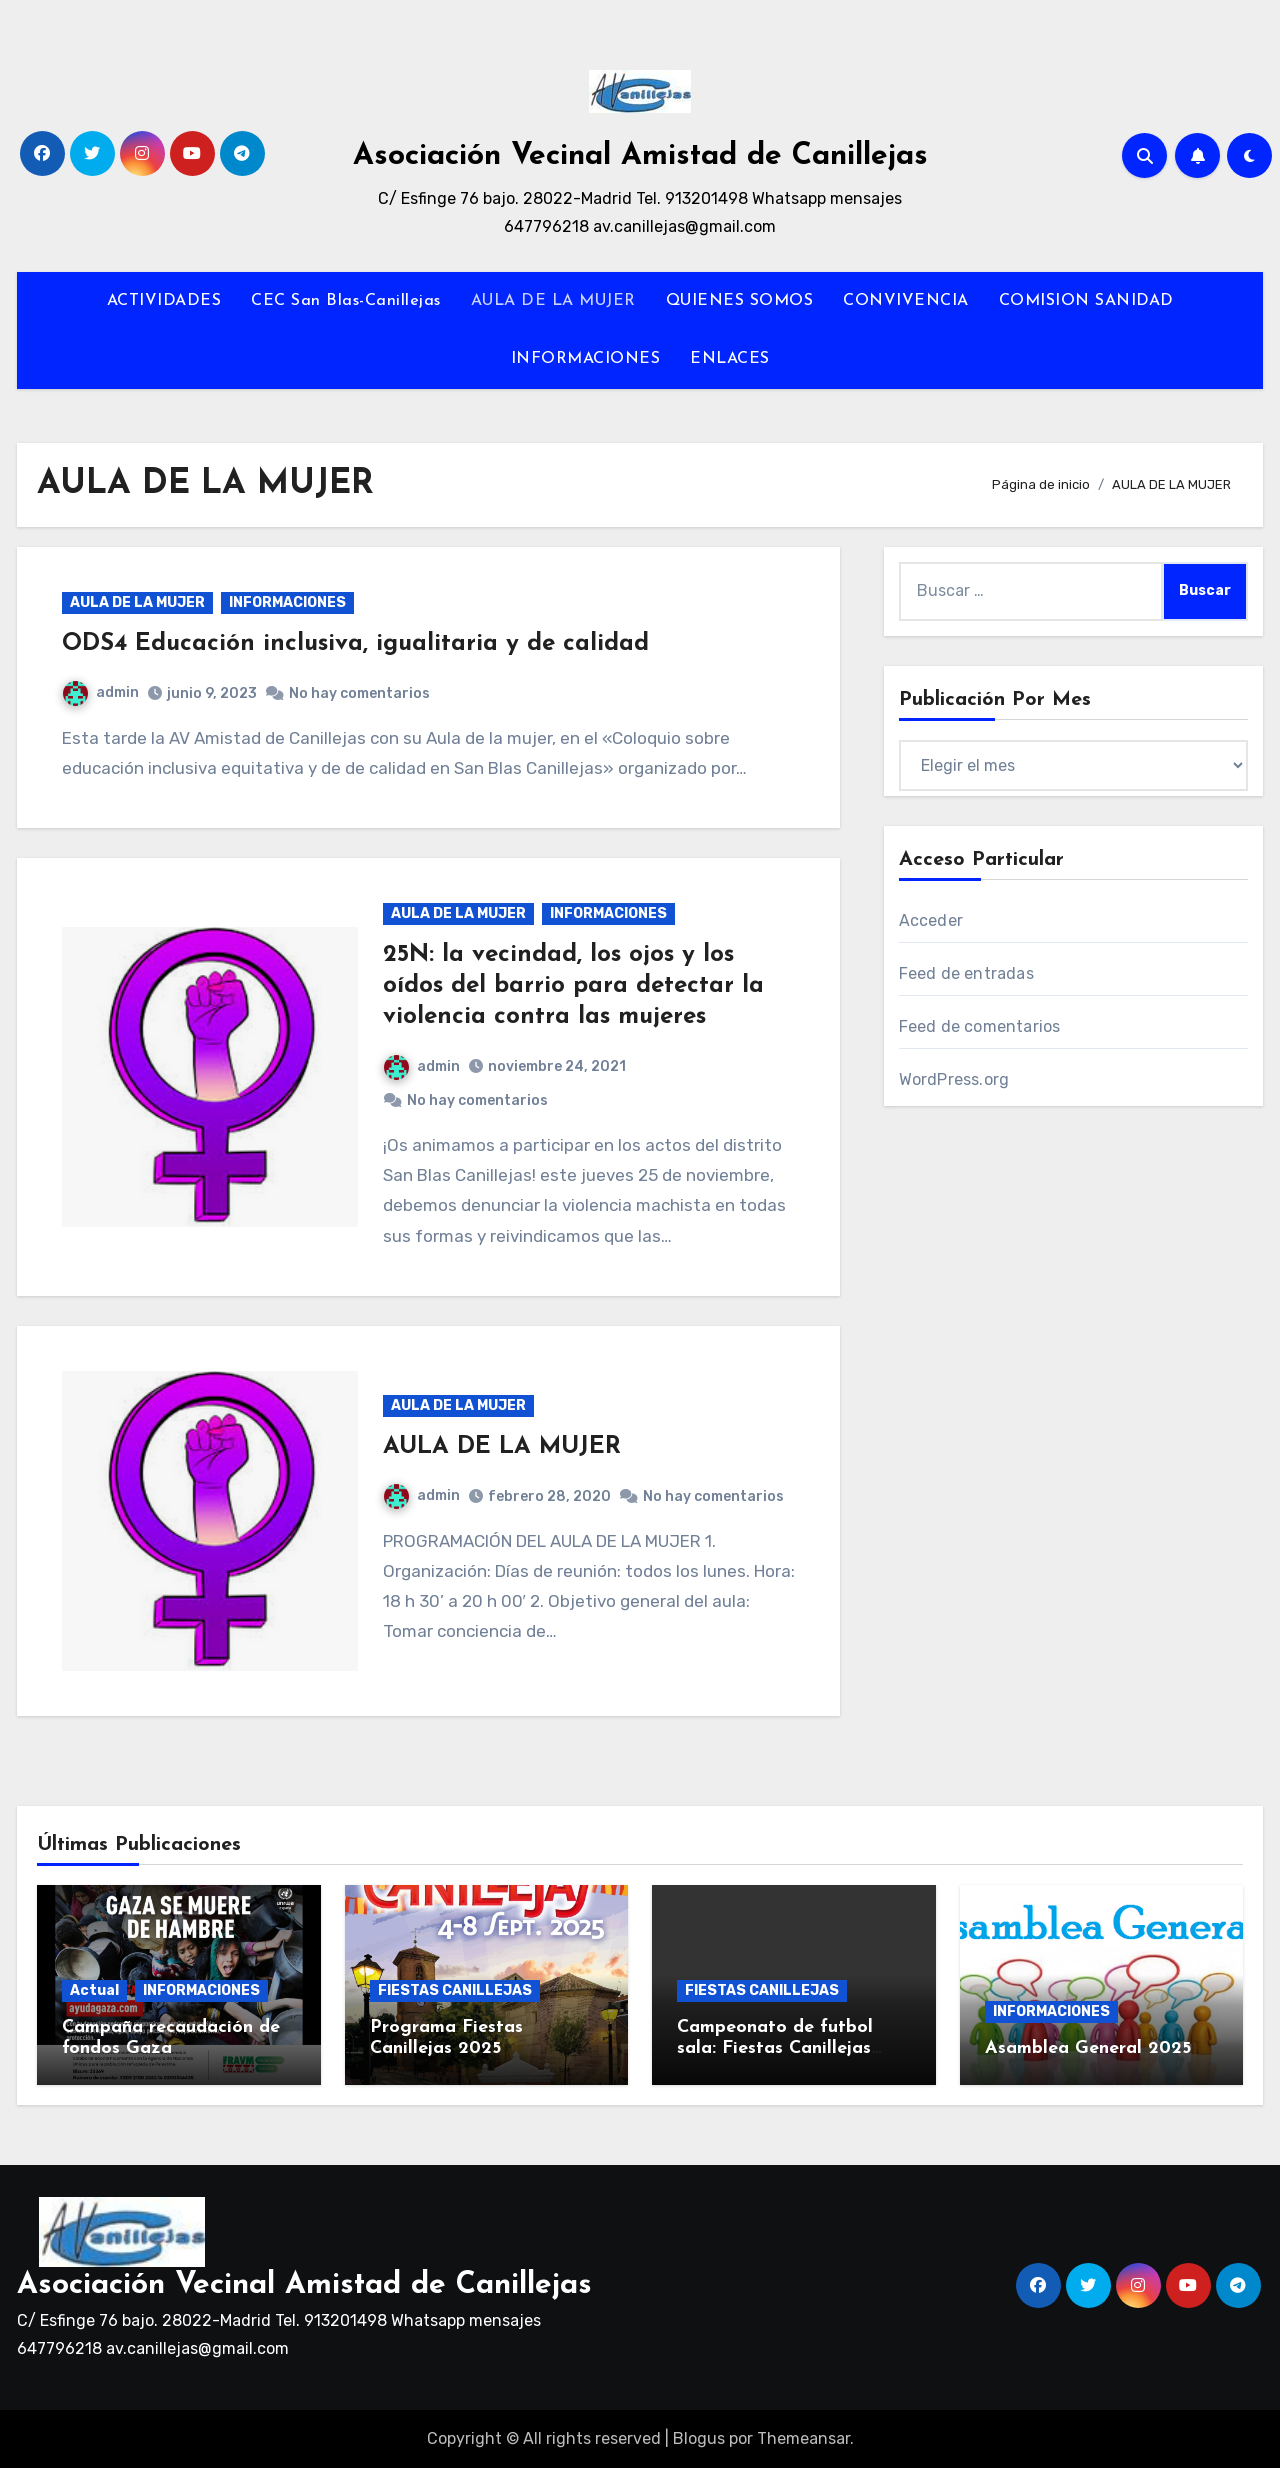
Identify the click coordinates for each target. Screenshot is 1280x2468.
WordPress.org (954, 1079)
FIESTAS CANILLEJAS (455, 1990)
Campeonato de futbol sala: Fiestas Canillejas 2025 (775, 2049)
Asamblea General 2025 (1088, 2048)
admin (101, 692)
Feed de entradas (966, 973)
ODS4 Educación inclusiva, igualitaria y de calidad (355, 644)
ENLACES (730, 359)
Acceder (931, 920)
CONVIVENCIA (906, 301)
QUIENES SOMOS (740, 301)
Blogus (699, 2438)
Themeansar (803, 2438)
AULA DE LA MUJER (553, 301)
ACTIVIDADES (164, 301)
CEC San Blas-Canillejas (346, 301)
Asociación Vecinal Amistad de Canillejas (640, 156)
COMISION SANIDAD (1086, 301)
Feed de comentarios (980, 1026)
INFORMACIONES (586, 359)
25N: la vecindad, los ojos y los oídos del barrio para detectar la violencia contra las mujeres (573, 986)
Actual (94, 1990)
